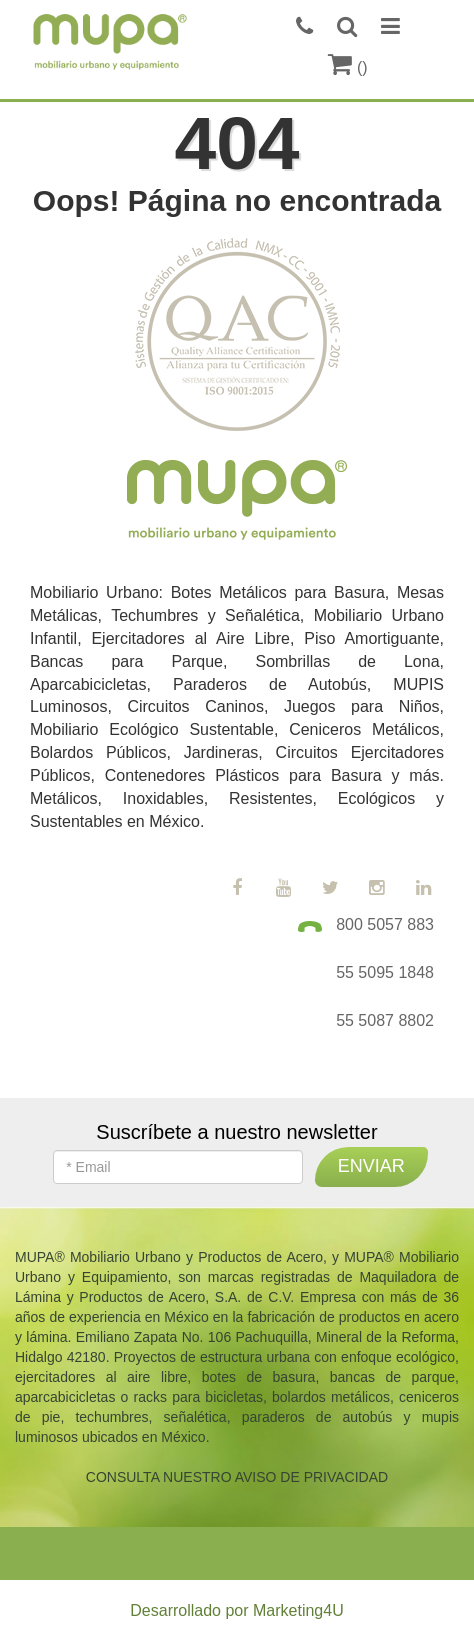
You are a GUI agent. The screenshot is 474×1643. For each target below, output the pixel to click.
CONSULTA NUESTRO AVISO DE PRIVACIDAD (237, 1477)
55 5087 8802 (385, 1020)
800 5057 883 (385, 924)
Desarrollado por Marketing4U (236, 1610)
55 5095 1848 (385, 972)
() (347, 67)
